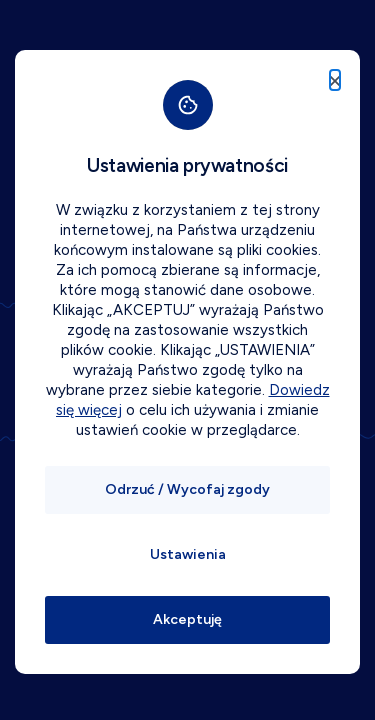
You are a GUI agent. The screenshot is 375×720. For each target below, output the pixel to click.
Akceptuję (187, 619)
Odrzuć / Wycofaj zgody (187, 489)
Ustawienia (188, 554)
